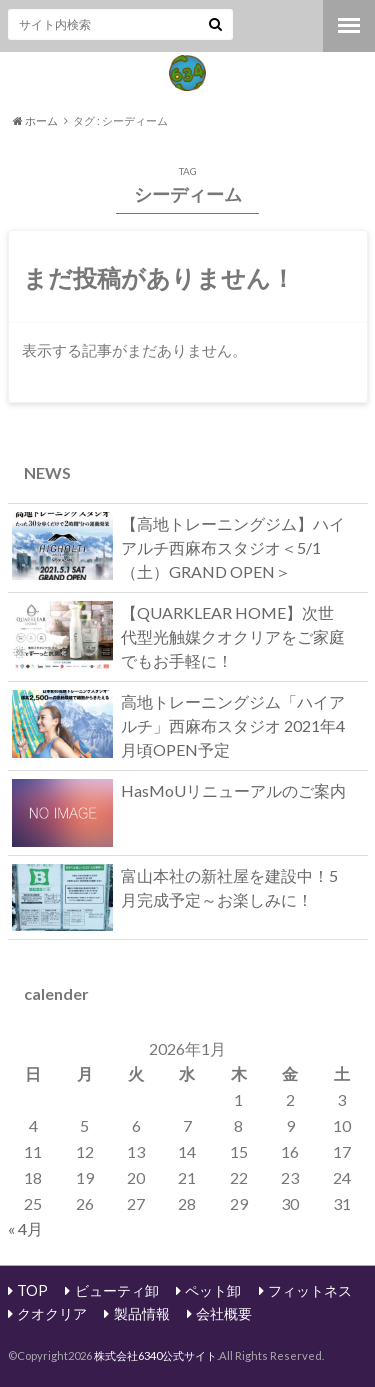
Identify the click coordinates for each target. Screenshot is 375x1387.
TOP (32, 1290)
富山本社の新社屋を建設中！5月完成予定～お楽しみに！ (175, 892)
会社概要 (224, 1313)
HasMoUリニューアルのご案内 (179, 795)
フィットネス (310, 1290)
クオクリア (52, 1313)
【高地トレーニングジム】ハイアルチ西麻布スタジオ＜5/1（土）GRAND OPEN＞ (178, 546)
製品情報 (142, 1313)
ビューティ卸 (117, 1290)
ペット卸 (213, 1290)
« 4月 (25, 1228)
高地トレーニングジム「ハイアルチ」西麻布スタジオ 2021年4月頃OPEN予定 (178, 724)
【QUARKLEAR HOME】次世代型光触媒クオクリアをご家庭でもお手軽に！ (178, 635)
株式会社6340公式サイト (155, 1355)
